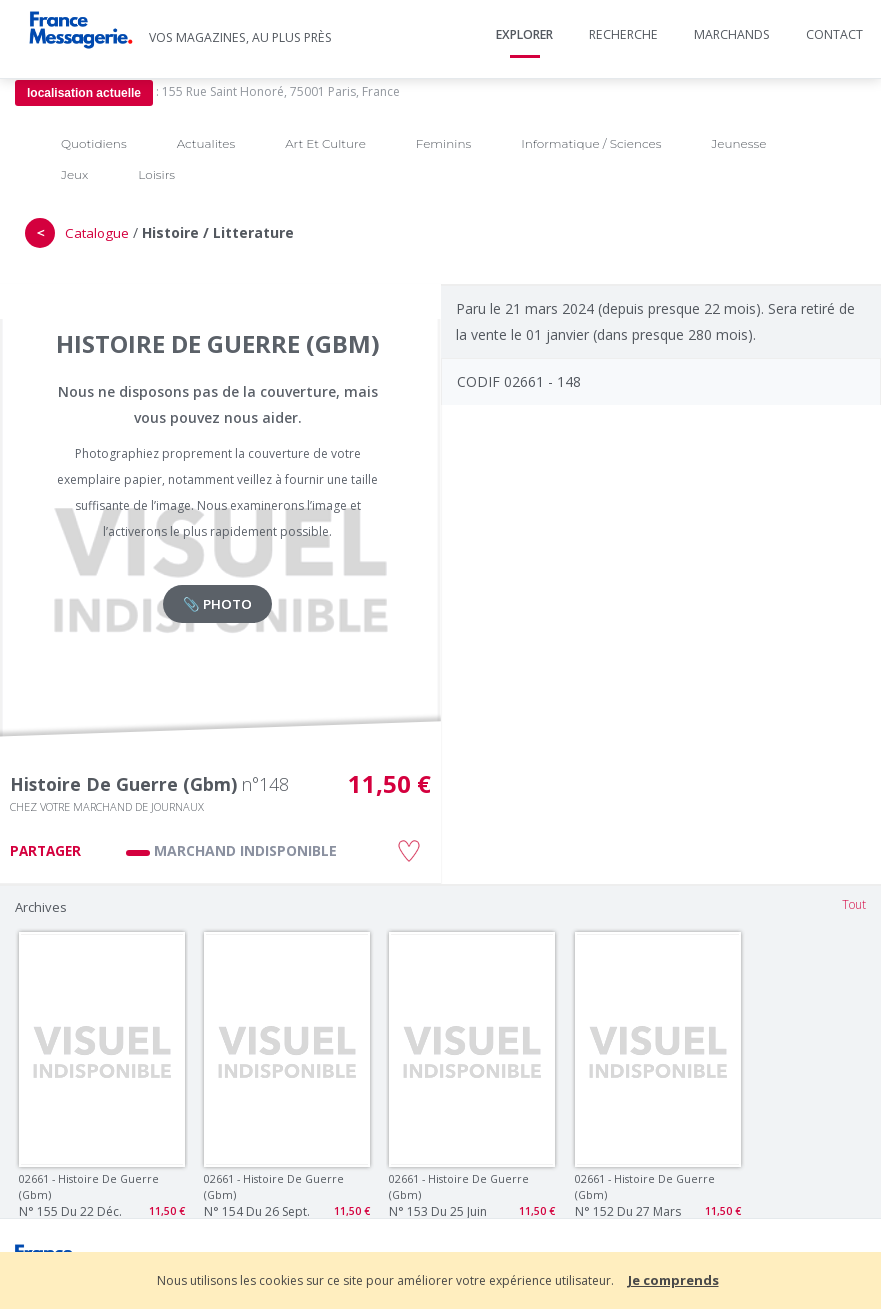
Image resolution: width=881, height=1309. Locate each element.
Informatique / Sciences (591, 143)
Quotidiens (94, 143)
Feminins (443, 143)
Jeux (74, 174)
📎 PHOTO (217, 604)
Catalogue (97, 233)
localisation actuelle (84, 93)
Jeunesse (738, 143)
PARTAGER (45, 851)
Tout (854, 904)
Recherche (623, 34)
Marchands (732, 34)
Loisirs (156, 174)
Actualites (206, 143)
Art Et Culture (325, 143)
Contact (834, 34)
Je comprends (673, 1280)
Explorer (524, 34)
